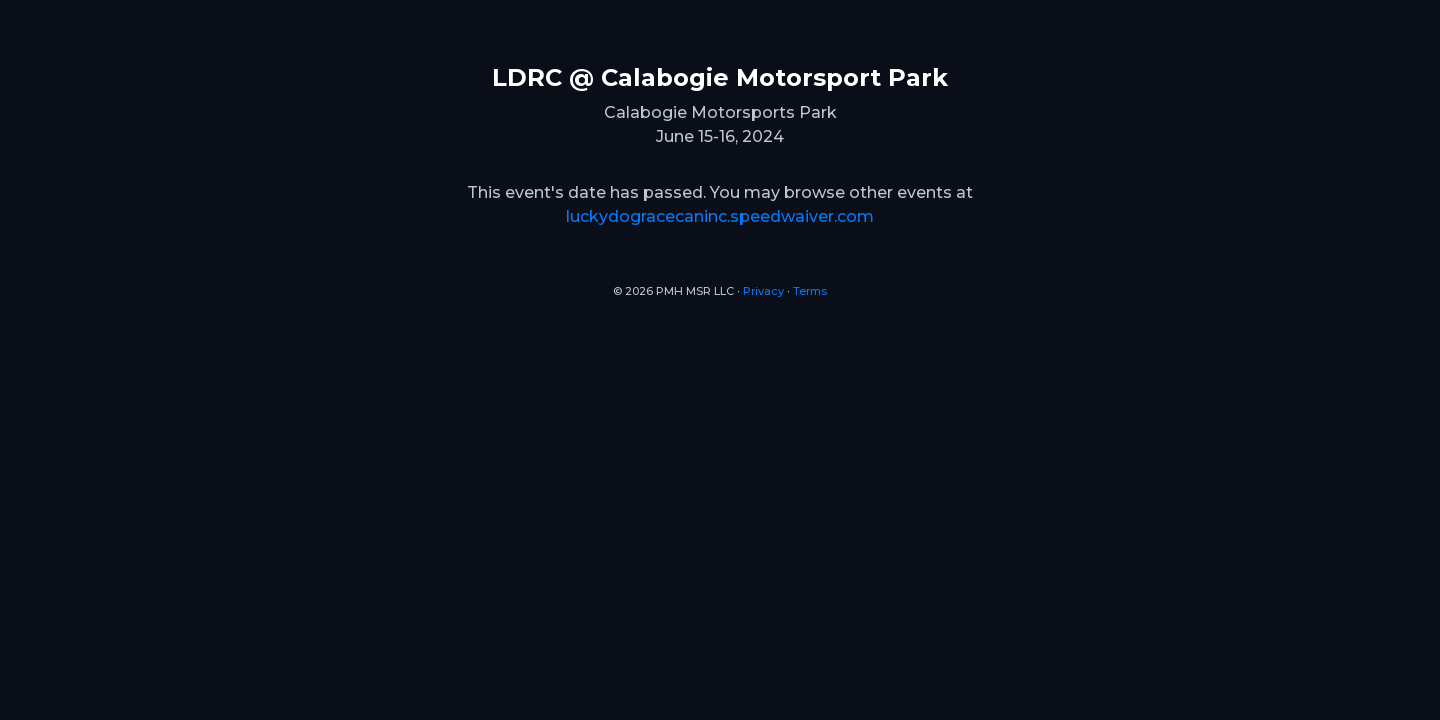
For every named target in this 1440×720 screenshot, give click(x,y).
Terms (810, 291)
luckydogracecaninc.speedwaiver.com (720, 216)
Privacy (763, 291)
